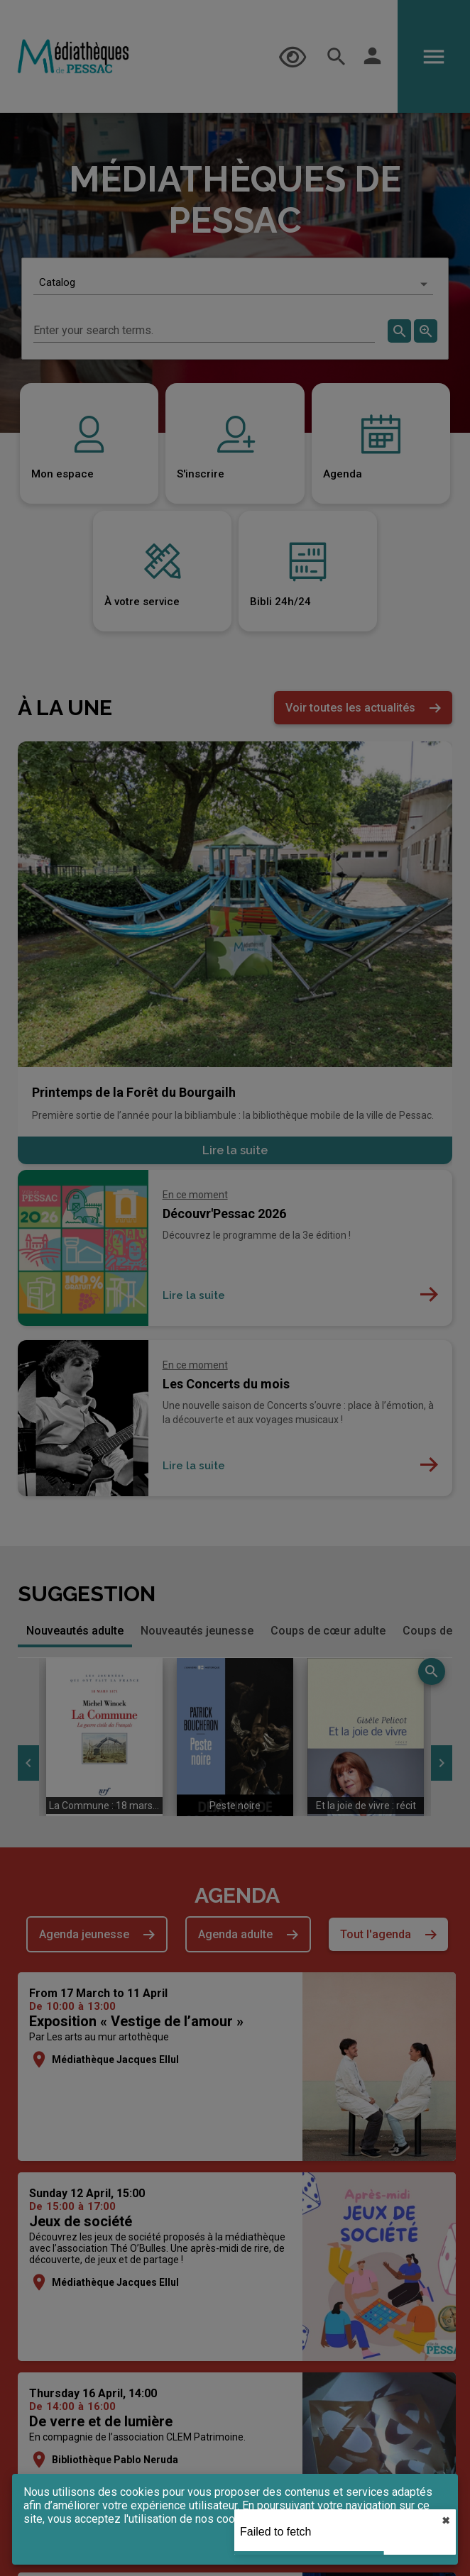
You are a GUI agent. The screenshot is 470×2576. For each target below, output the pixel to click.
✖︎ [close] (446, 2520)
